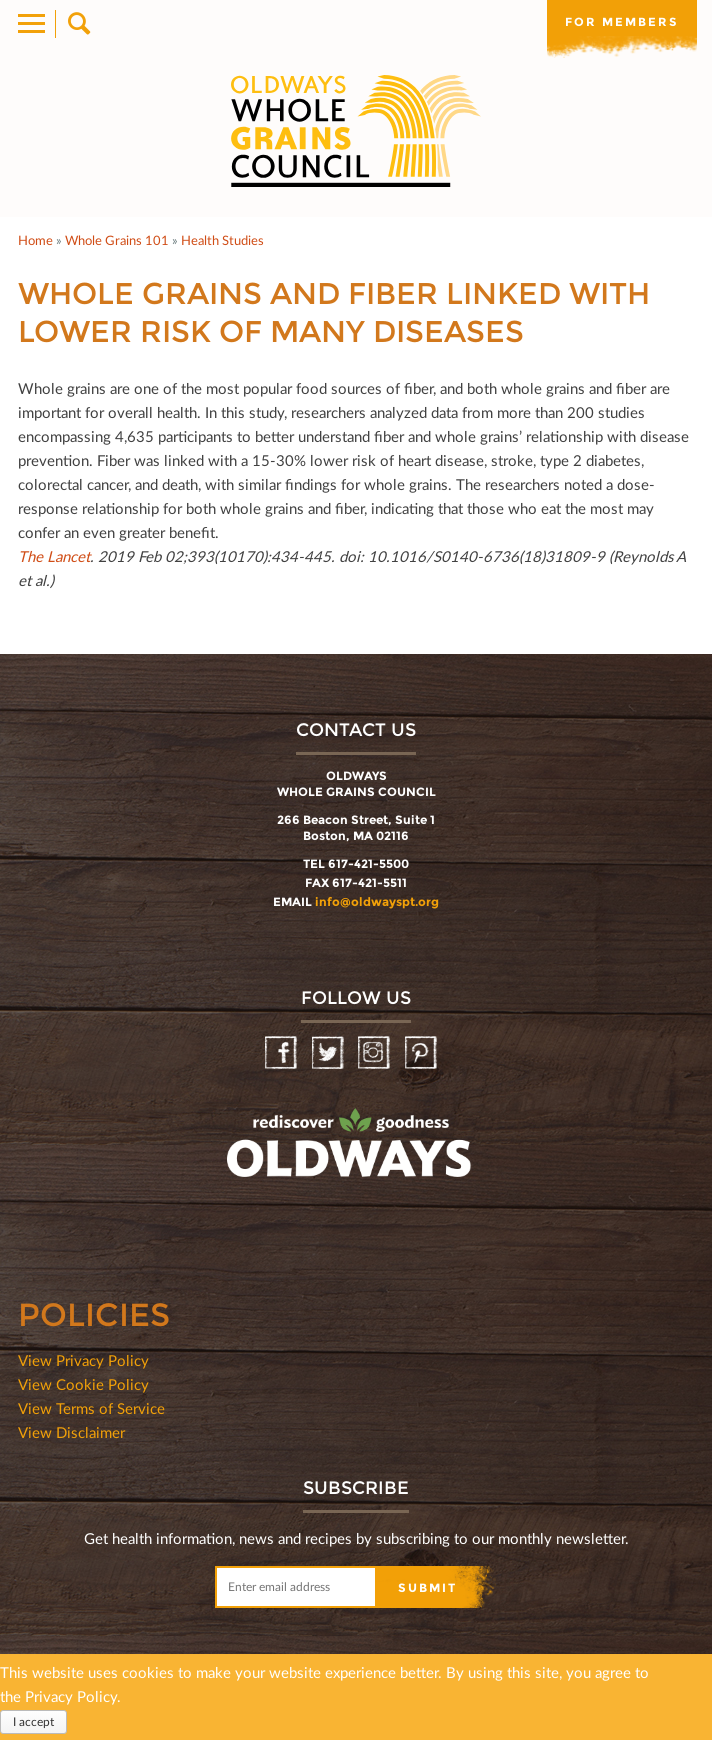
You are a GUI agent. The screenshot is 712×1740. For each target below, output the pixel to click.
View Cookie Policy (83, 1384)
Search (77, 24)
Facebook (282, 1053)
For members (622, 22)
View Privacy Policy (83, 1360)
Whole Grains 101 (117, 240)
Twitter (329, 1053)
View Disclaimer (71, 1432)
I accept (33, 1721)
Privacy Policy (71, 1696)
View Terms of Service (91, 1408)
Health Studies (222, 240)
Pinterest (422, 1053)
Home (35, 240)
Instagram (375, 1053)
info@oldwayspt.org (377, 901)
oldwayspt (261, 1196)
